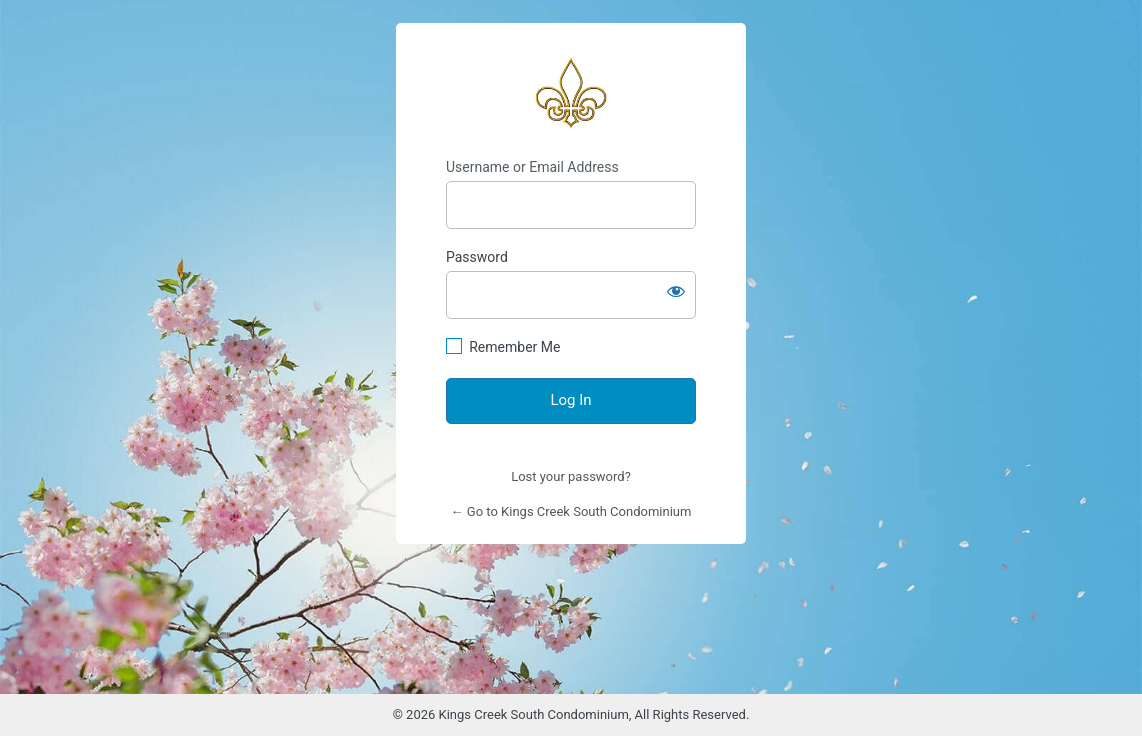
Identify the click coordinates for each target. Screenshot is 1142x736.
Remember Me (514, 347)
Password (477, 257)
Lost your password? (571, 476)
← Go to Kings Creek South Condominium (571, 511)
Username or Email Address (532, 167)
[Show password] (676, 291)
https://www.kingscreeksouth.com (571, 91)
